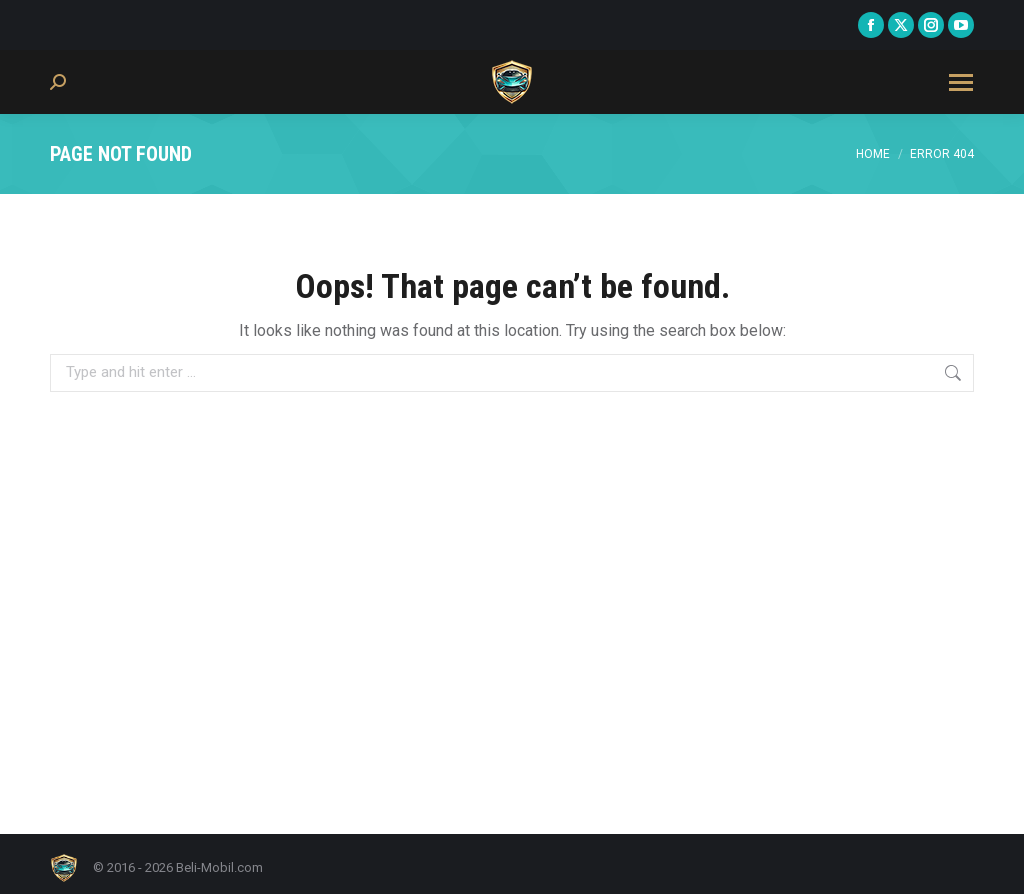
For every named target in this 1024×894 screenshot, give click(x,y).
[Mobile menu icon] (961, 82)
